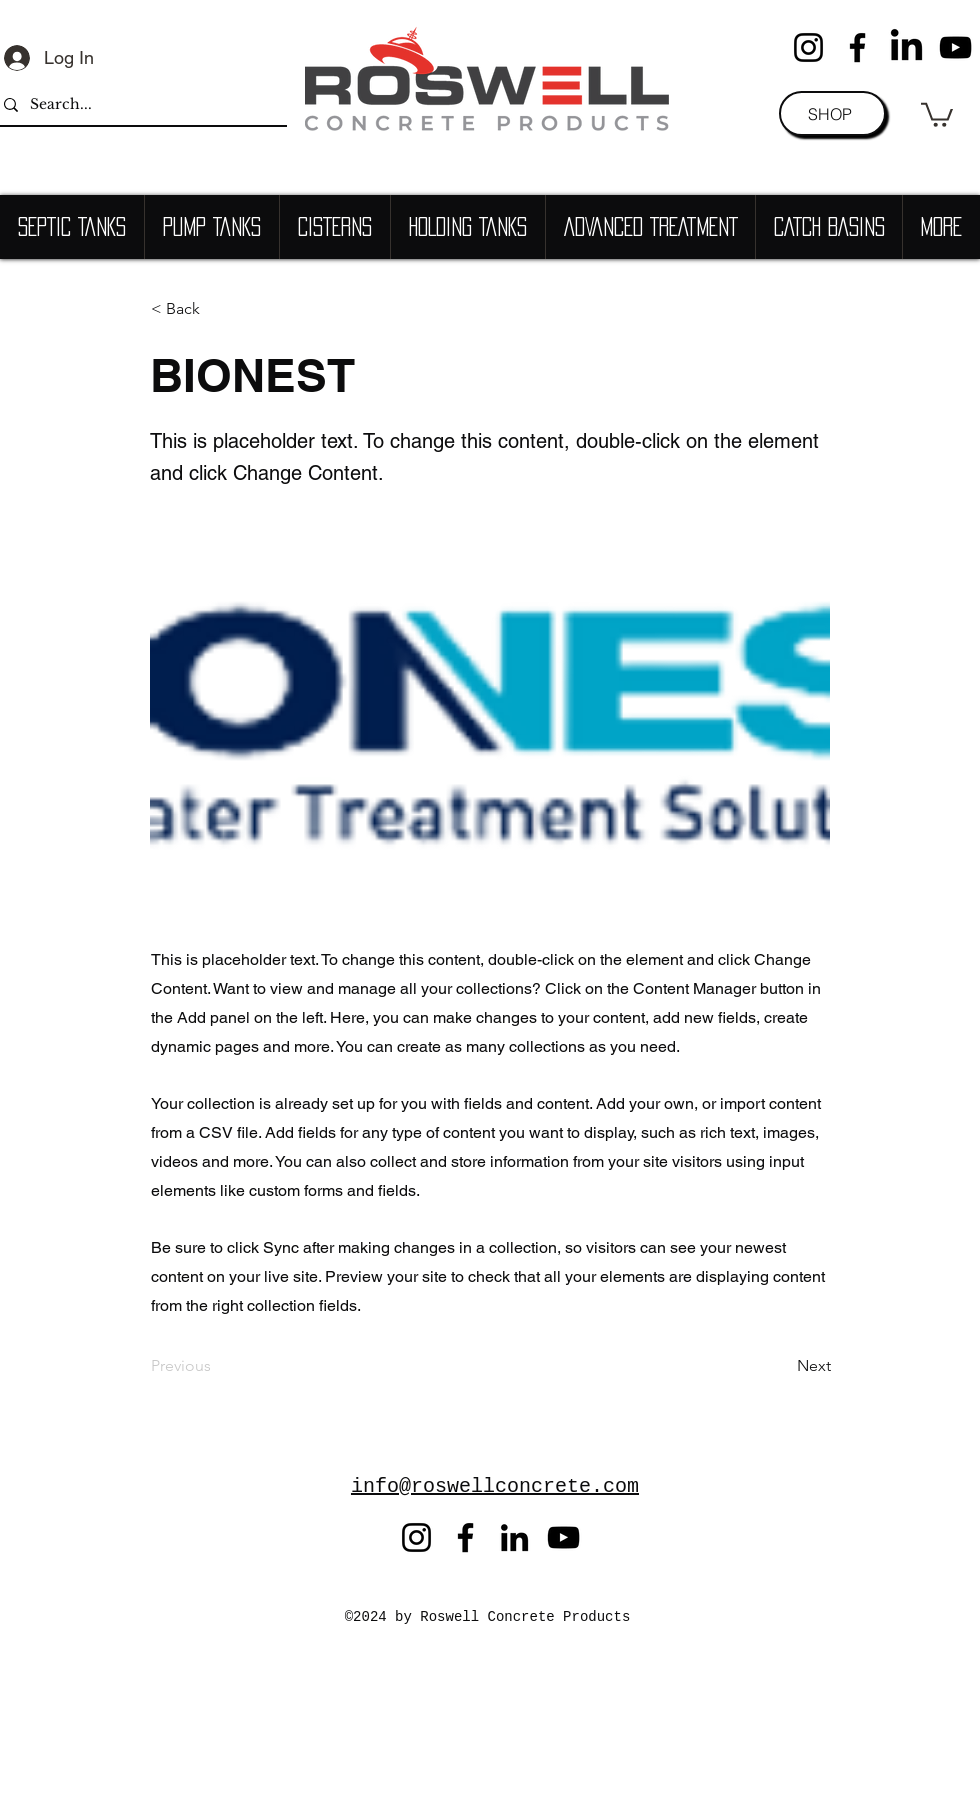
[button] (937, 113)
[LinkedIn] (906, 47)
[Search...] (137, 104)
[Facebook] (857, 47)
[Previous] (217, 1367)
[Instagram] (808, 47)
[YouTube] (955, 47)
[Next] (781, 1367)
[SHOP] (832, 113)
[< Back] (217, 309)
